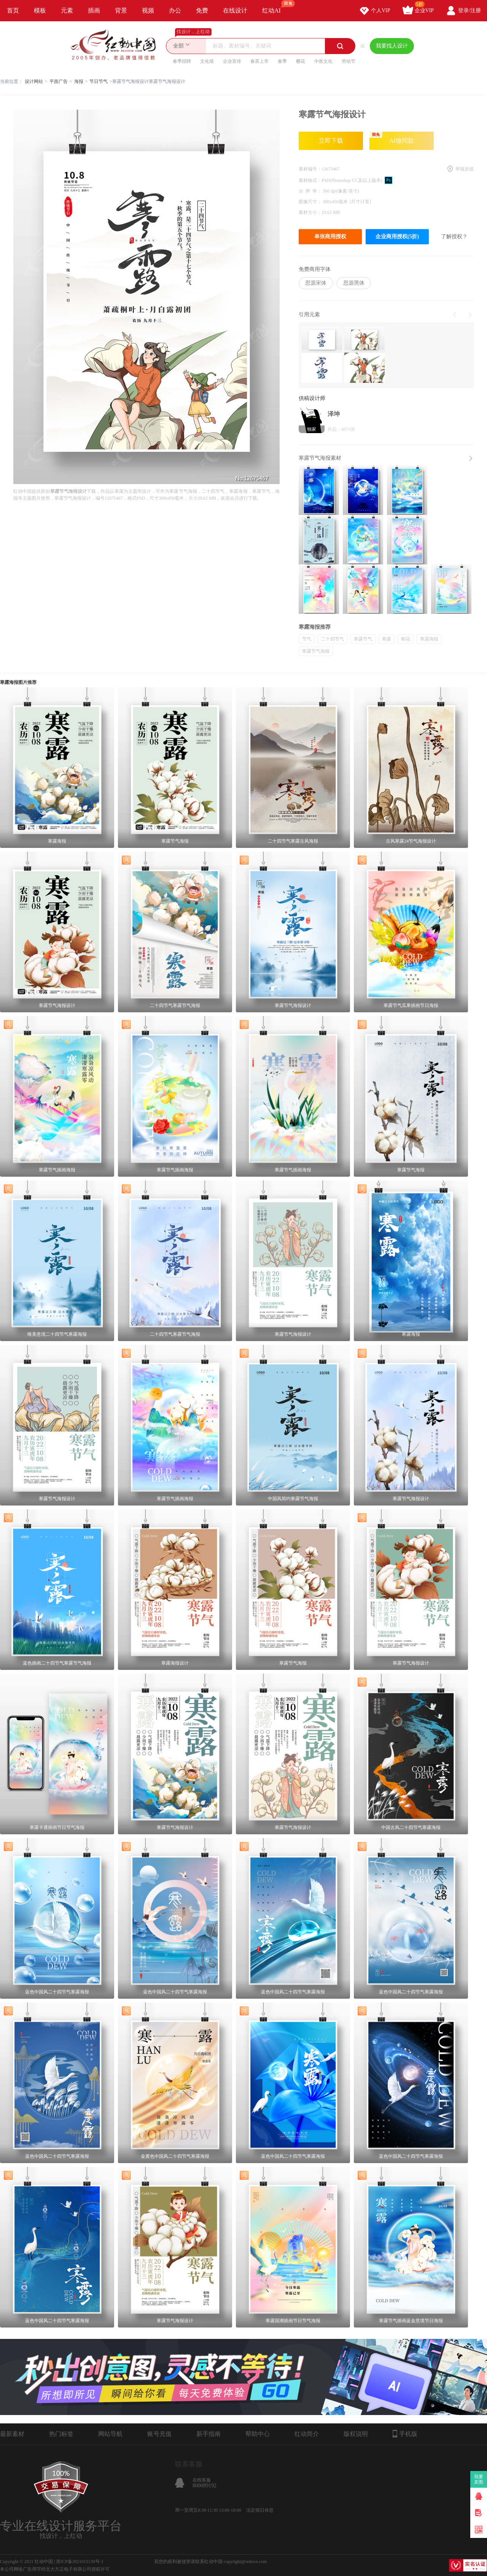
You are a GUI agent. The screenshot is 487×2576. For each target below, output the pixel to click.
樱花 (300, 61)
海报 (78, 81)
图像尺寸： (311, 201)
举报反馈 (464, 169)
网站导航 (110, 2434)
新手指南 (208, 2434)
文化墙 (207, 61)
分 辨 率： (311, 191)
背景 (121, 10)
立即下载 (331, 140)
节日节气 (98, 81)
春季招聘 (182, 61)
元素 (67, 10)
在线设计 (235, 10)
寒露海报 (429, 639)
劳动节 (348, 61)
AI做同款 (391, 138)
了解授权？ (454, 236)
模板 (40, 10)
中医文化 (323, 61)
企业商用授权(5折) (397, 236)
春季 (282, 61)
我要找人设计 (392, 46)
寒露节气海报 (315, 651)
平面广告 (58, 81)
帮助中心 (257, 2434)
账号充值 (159, 2434)
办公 (175, 10)
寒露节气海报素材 (320, 458)
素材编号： (310, 169)
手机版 (405, 2433)
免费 (202, 10)
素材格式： (310, 180)
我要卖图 (479, 2479)
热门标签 (61, 2434)
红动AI (275, 7)
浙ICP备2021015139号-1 (79, 2561)
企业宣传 (232, 61)
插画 (94, 10)
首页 (13, 10)
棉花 (405, 639)
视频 (148, 10)
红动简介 (306, 2434)
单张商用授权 (330, 236)
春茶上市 (259, 61)
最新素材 (12, 2434)
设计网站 (34, 81)
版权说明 (356, 2434)
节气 (306, 639)
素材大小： (310, 212)
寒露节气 (363, 639)
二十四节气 (332, 639)
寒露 (386, 639)
